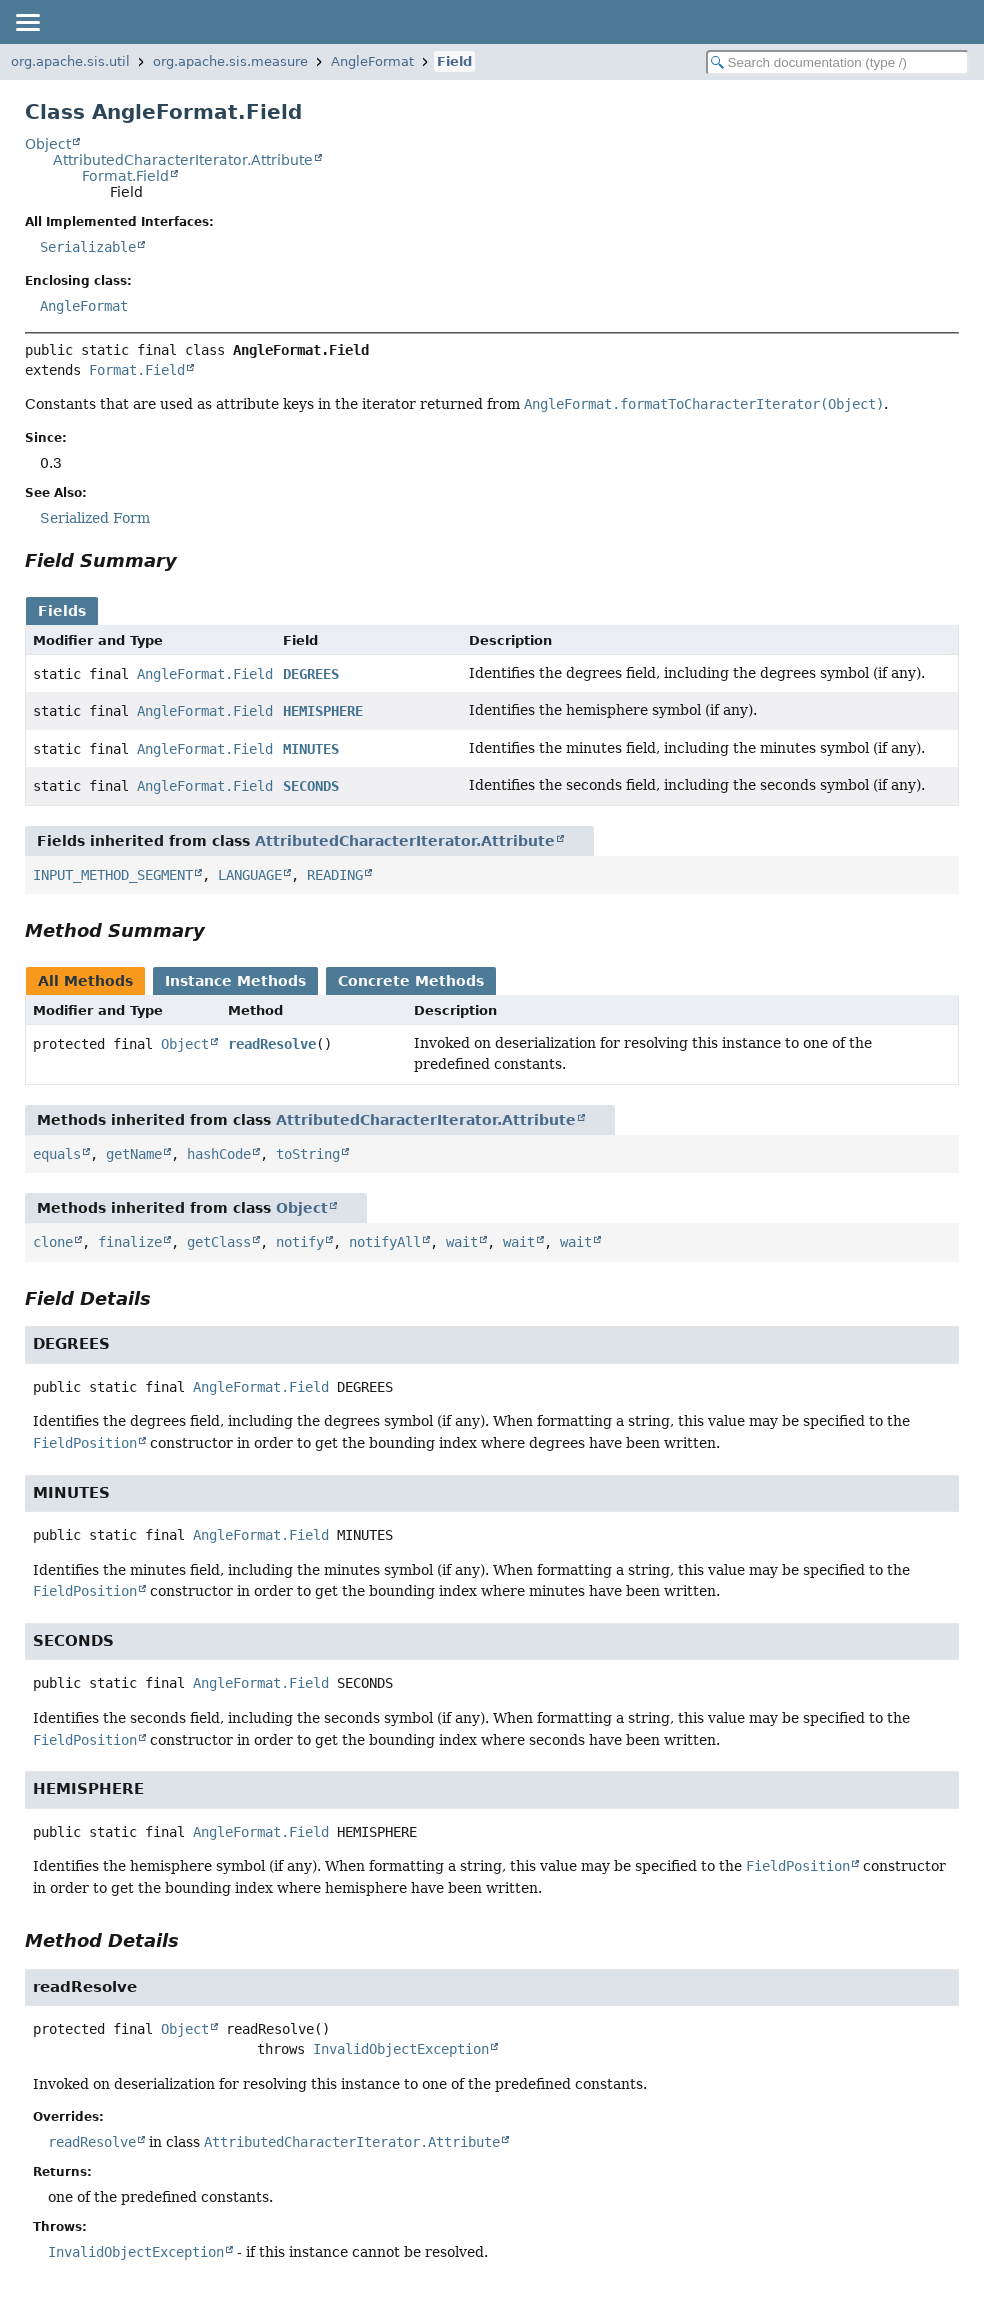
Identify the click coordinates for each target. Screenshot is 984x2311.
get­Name (134, 1154)
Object (48, 144)
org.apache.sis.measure (230, 61)
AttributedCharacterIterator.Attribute (183, 160)
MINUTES (311, 749)
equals (57, 1154)
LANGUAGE (250, 875)
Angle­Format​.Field (205, 674)
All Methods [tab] (85, 981)
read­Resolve (272, 1044)
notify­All (385, 1242)
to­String (308, 1154)
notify (300, 1242)
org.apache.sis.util (70, 61)
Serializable (88, 247)
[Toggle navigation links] (27, 22)
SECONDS (311, 786)
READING (335, 875)
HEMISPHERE (323, 711)
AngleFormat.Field (261, 1387)
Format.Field (125, 176)
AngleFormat (372, 61)
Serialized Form (95, 518)
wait (462, 1242)
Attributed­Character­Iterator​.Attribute (352, 2142)
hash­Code (219, 1154)
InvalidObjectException (401, 2049)
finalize (130, 1242)
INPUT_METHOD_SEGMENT (113, 875)
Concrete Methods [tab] (411, 981)
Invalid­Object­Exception (136, 2252)
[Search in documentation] (837, 62)
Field (454, 61)
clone (53, 1242)
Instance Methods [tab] (235, 981)
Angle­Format (84, 306)
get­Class (219, 1242)
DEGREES (311, 674)
